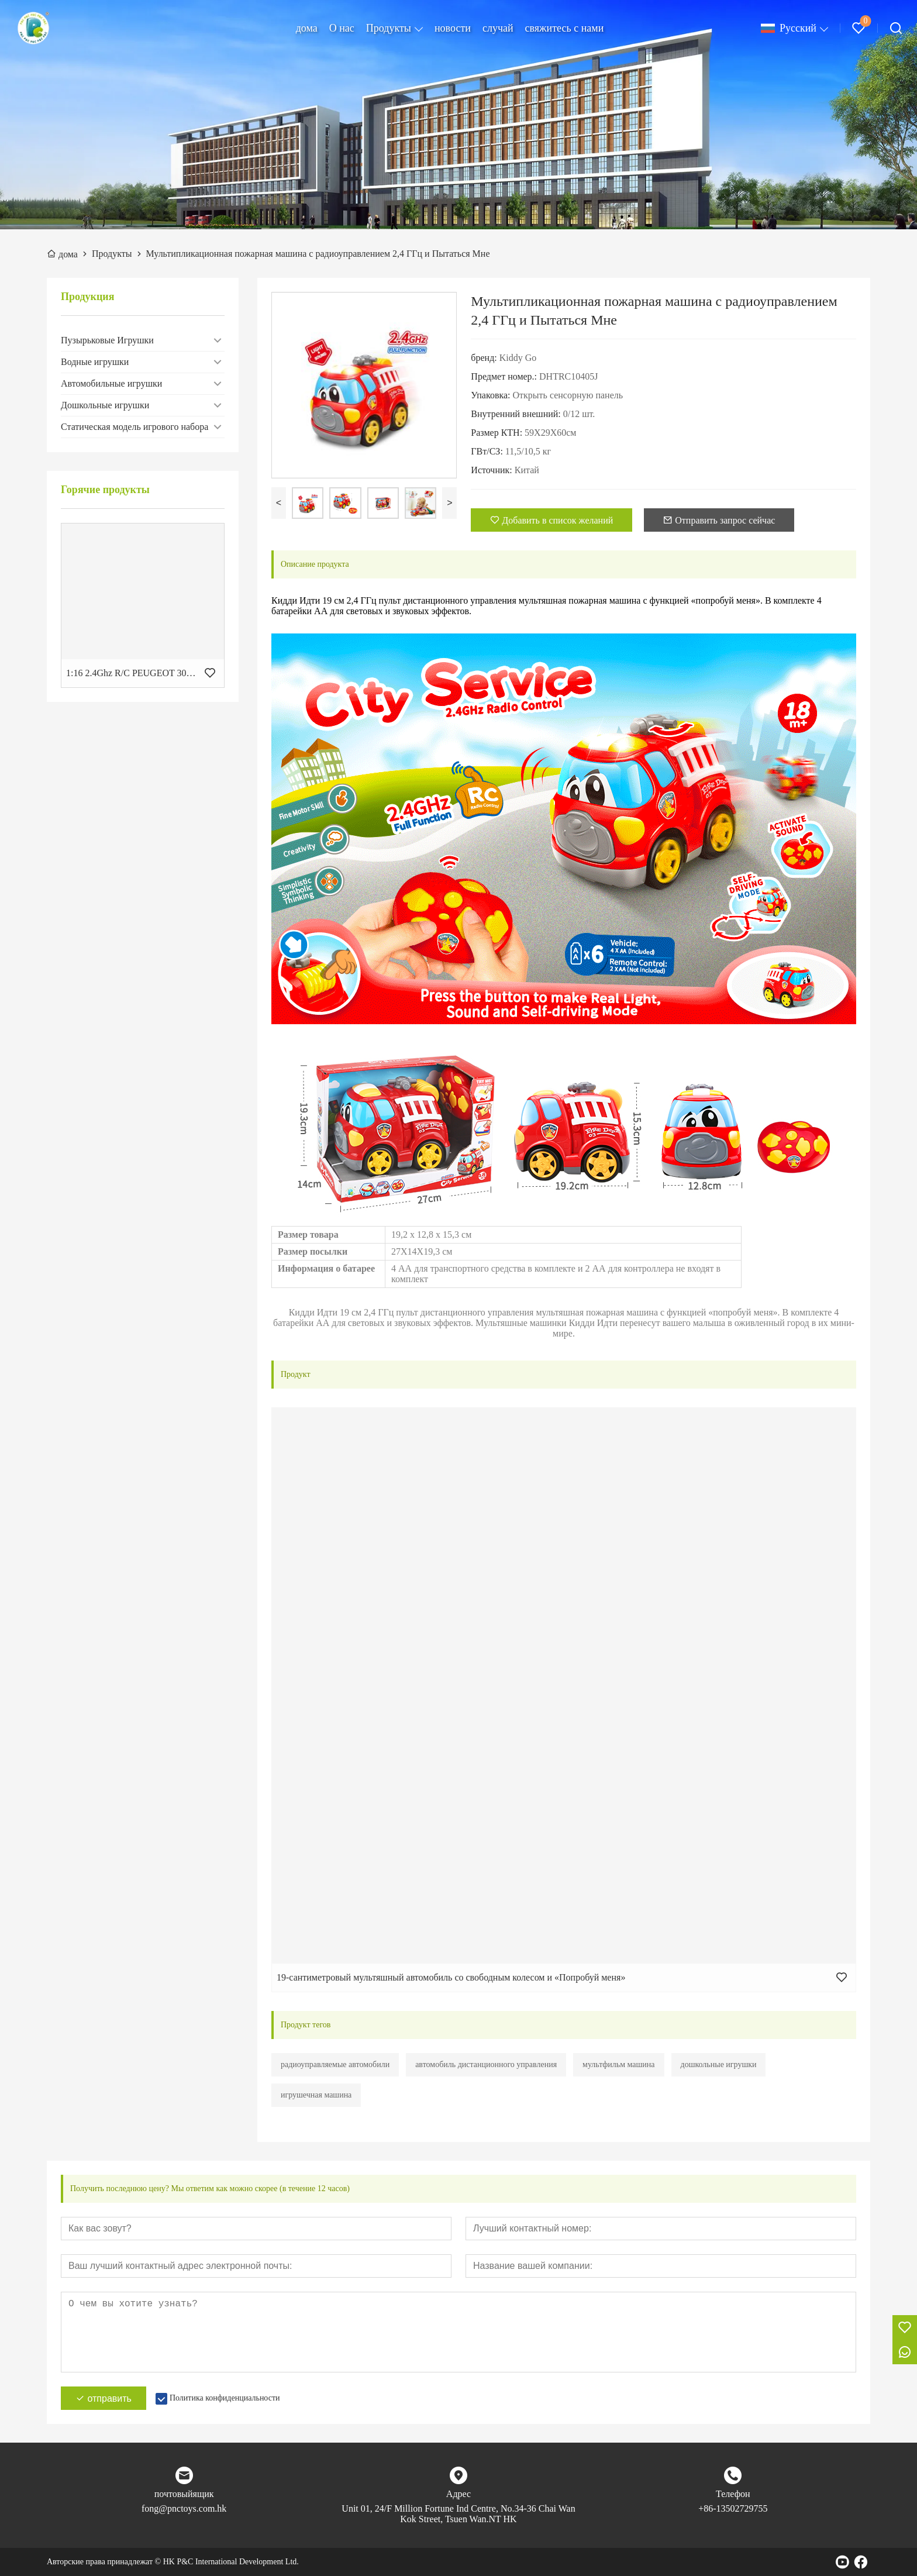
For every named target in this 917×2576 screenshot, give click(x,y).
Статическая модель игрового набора (134, 427)
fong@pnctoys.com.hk (184, 2508)
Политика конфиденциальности (225, 2398)
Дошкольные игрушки (105, 405)
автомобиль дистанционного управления (486, 2064)
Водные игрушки (95, 362)
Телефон (733, 2494)
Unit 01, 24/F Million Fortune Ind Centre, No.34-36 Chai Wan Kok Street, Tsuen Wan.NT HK (458, 2513)
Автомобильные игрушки (111, 383)
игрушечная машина (316, 2095)
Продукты (388, 28)
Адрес (458, 2494)
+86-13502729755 (732, 2508)
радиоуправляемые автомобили (335, 2064)
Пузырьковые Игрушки (107, 340)
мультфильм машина (618, 2064)
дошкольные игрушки (719, 2064)
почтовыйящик (184, 2494)
